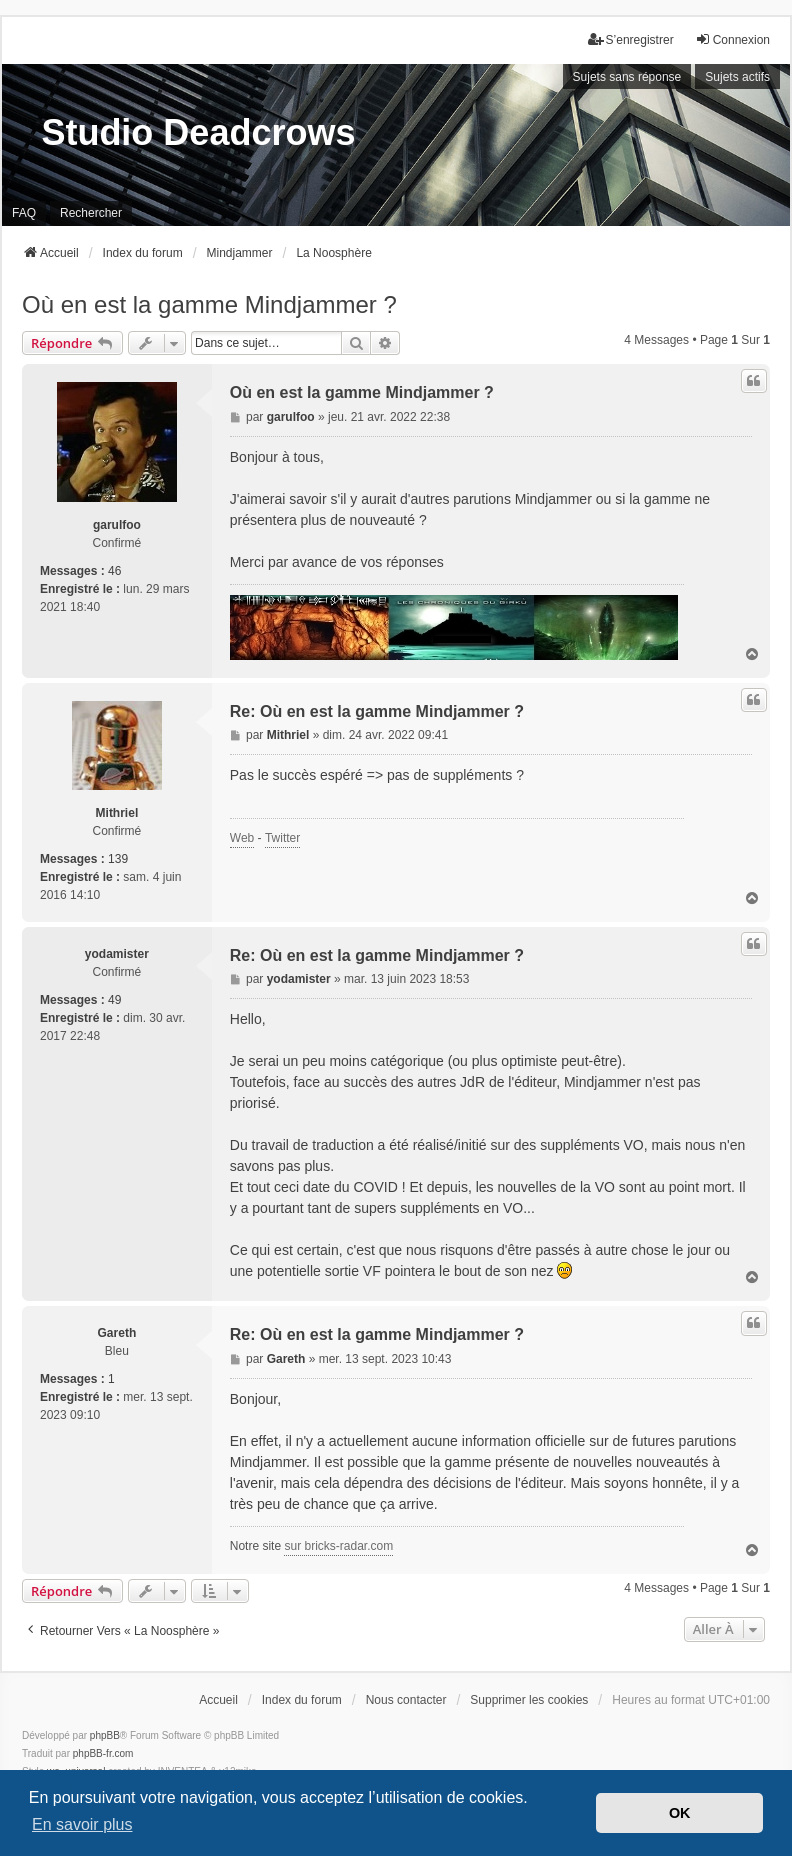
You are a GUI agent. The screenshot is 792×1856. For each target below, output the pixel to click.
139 (118, 859)
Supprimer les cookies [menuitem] (529, 1700)
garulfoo (117, 525)
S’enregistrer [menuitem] (631, 39)
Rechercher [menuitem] (91, 213)
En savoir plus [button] (82, 1824)
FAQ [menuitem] (24, 213)
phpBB (105, 1735)
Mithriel (117, 813)
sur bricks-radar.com (338, 1546)
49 (114, 1000)
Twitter (282, 838)
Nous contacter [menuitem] (406, 1700)
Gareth (117, 1333)
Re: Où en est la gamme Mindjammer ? (377, 711)
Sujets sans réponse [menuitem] (627, 77)
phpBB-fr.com (103, 1753)
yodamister (117, 954)
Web (242, 838)
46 (114, 571)
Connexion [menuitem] (732, 39)
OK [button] (680, 1813)
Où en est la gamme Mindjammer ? (209, 304)
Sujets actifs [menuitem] (737, 77)
